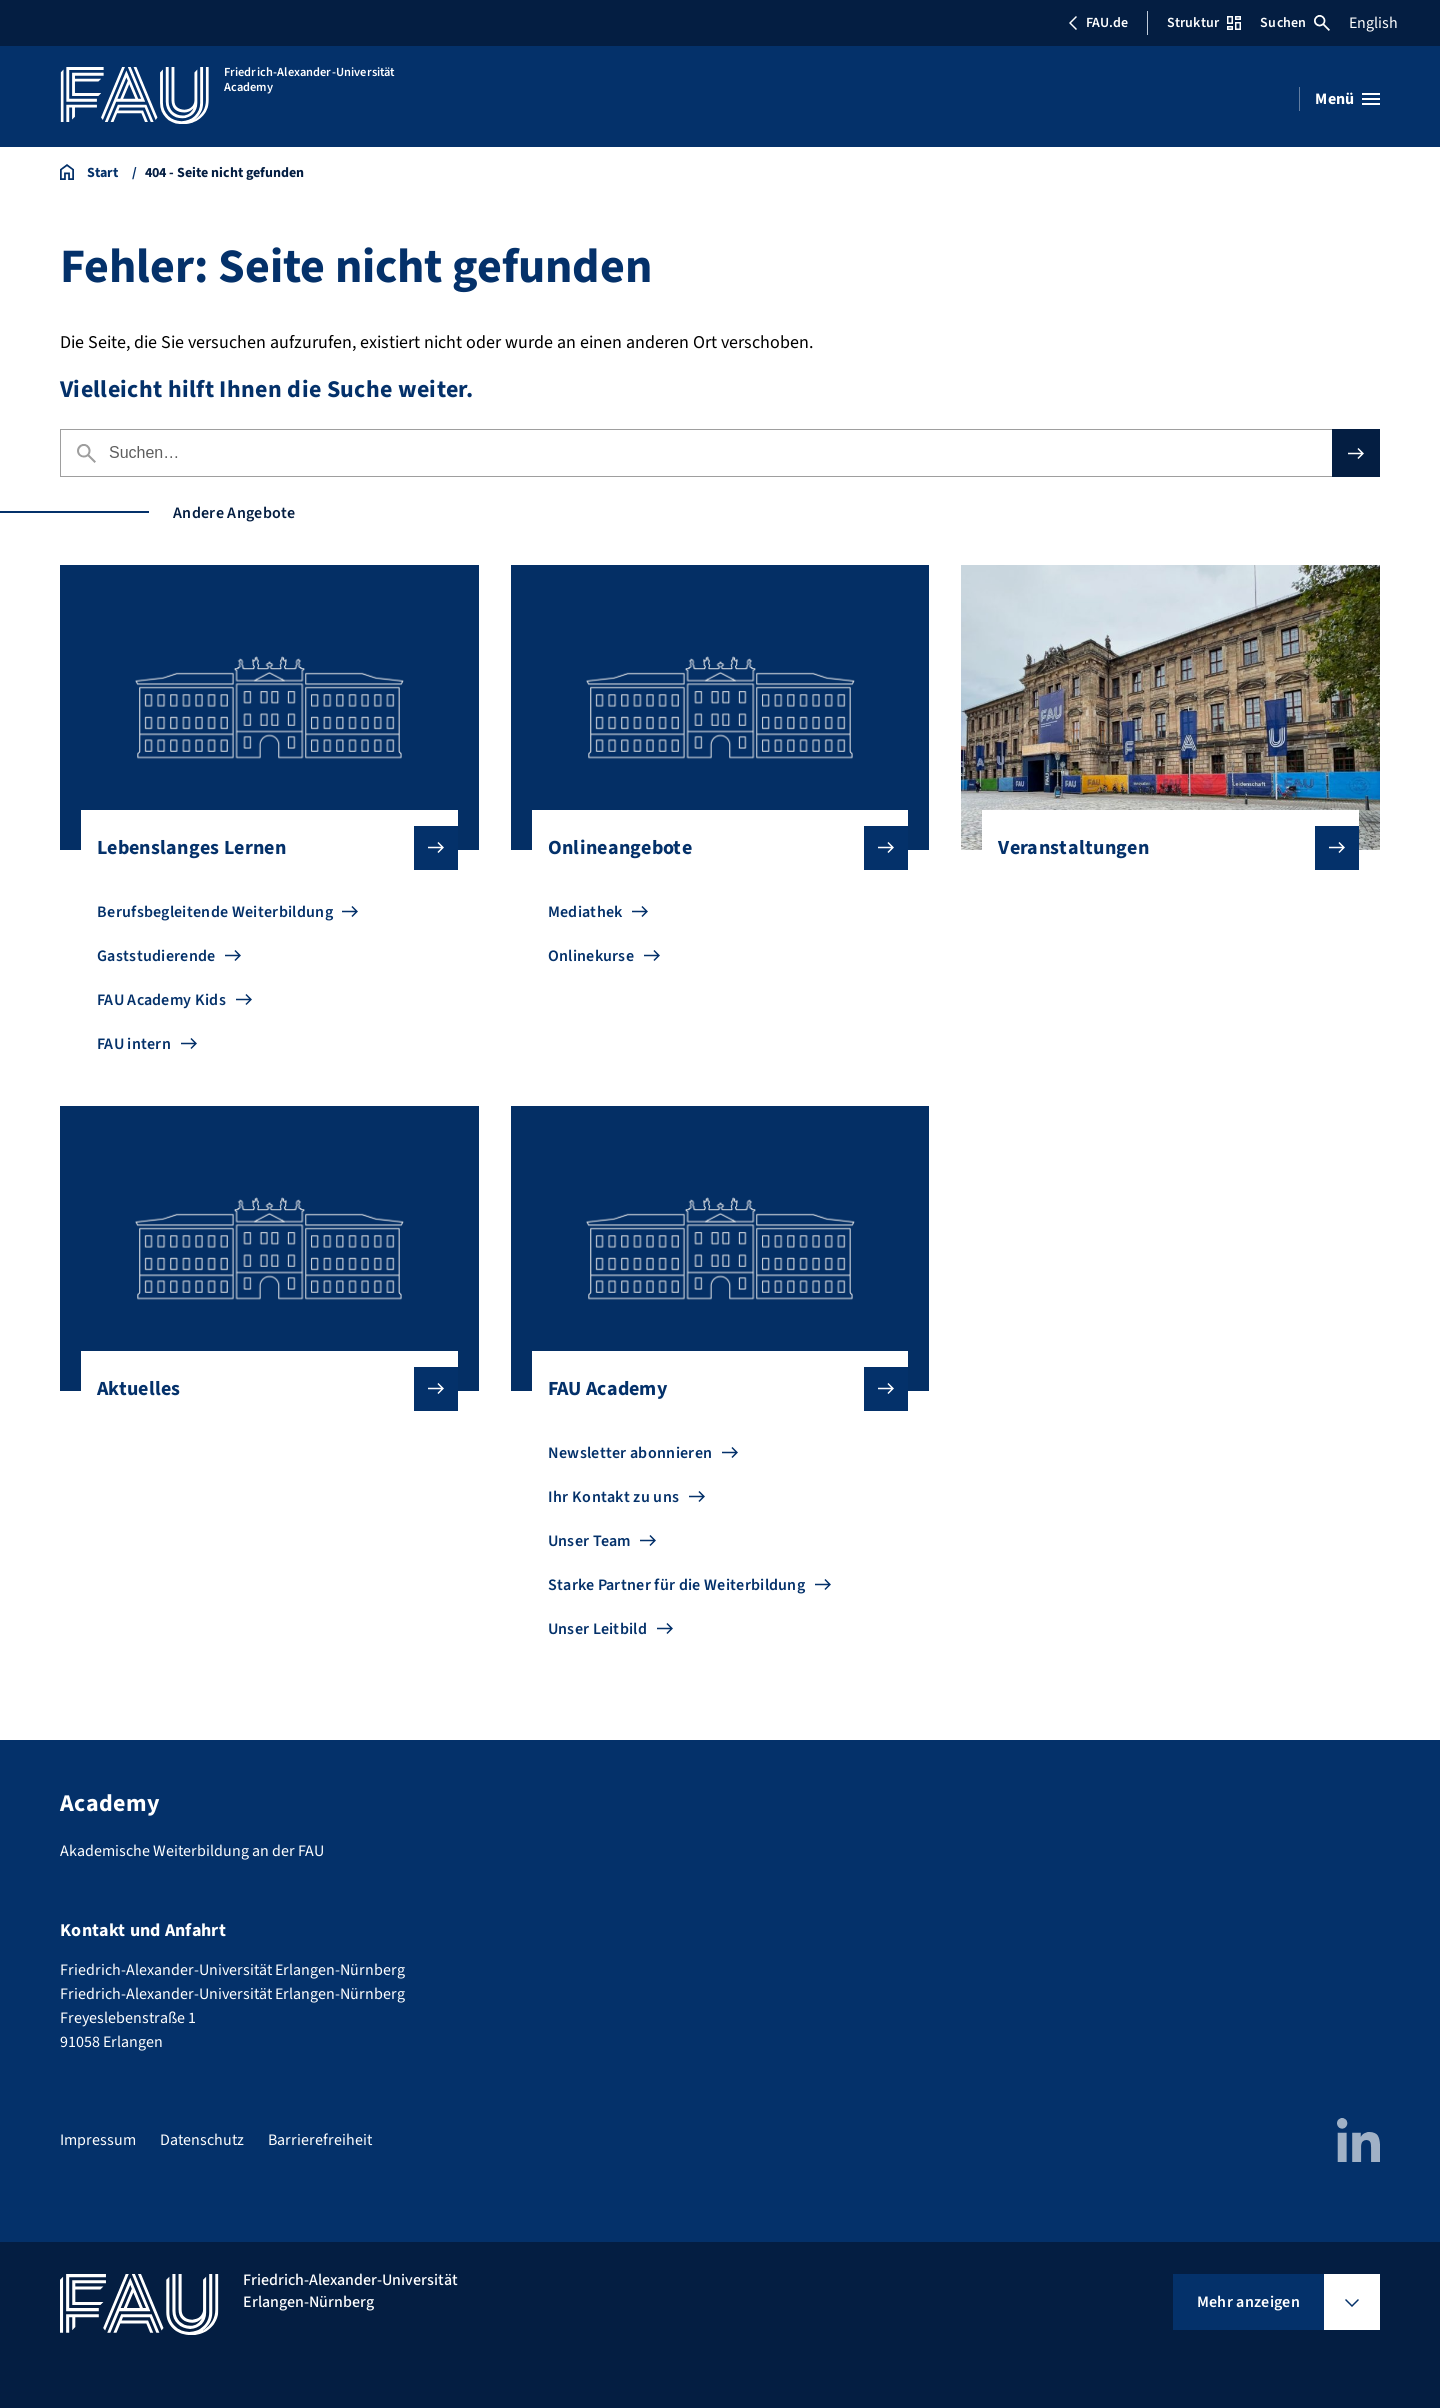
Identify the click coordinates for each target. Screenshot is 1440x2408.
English (1373, 23)
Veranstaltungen (1162, 848)
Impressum (98, 2140)
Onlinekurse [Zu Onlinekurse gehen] (591, 956)
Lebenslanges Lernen (261, 848)
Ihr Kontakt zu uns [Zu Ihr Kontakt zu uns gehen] (614, 1497)
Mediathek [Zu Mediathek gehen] (585, 912)
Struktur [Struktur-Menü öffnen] (1204, 23)
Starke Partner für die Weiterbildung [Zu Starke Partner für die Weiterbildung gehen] (677, 1585)
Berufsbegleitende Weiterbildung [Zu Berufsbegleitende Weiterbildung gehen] (215, 912)
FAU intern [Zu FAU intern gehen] (134, 1044)
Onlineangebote (712, 848)
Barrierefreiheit (320, 2140)
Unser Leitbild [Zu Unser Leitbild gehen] (597, 1629)
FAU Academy (712, 1389)
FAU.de (1098, 23)
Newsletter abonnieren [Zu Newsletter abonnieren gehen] (630, 1453)
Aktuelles (261, 1389)
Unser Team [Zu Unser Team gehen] (589, 1541)
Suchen (1295, 23)
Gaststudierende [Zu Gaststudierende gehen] (156, 956)
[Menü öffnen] (1347, 99)
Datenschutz (202, 2140)
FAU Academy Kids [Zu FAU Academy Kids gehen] (161, 1000)
